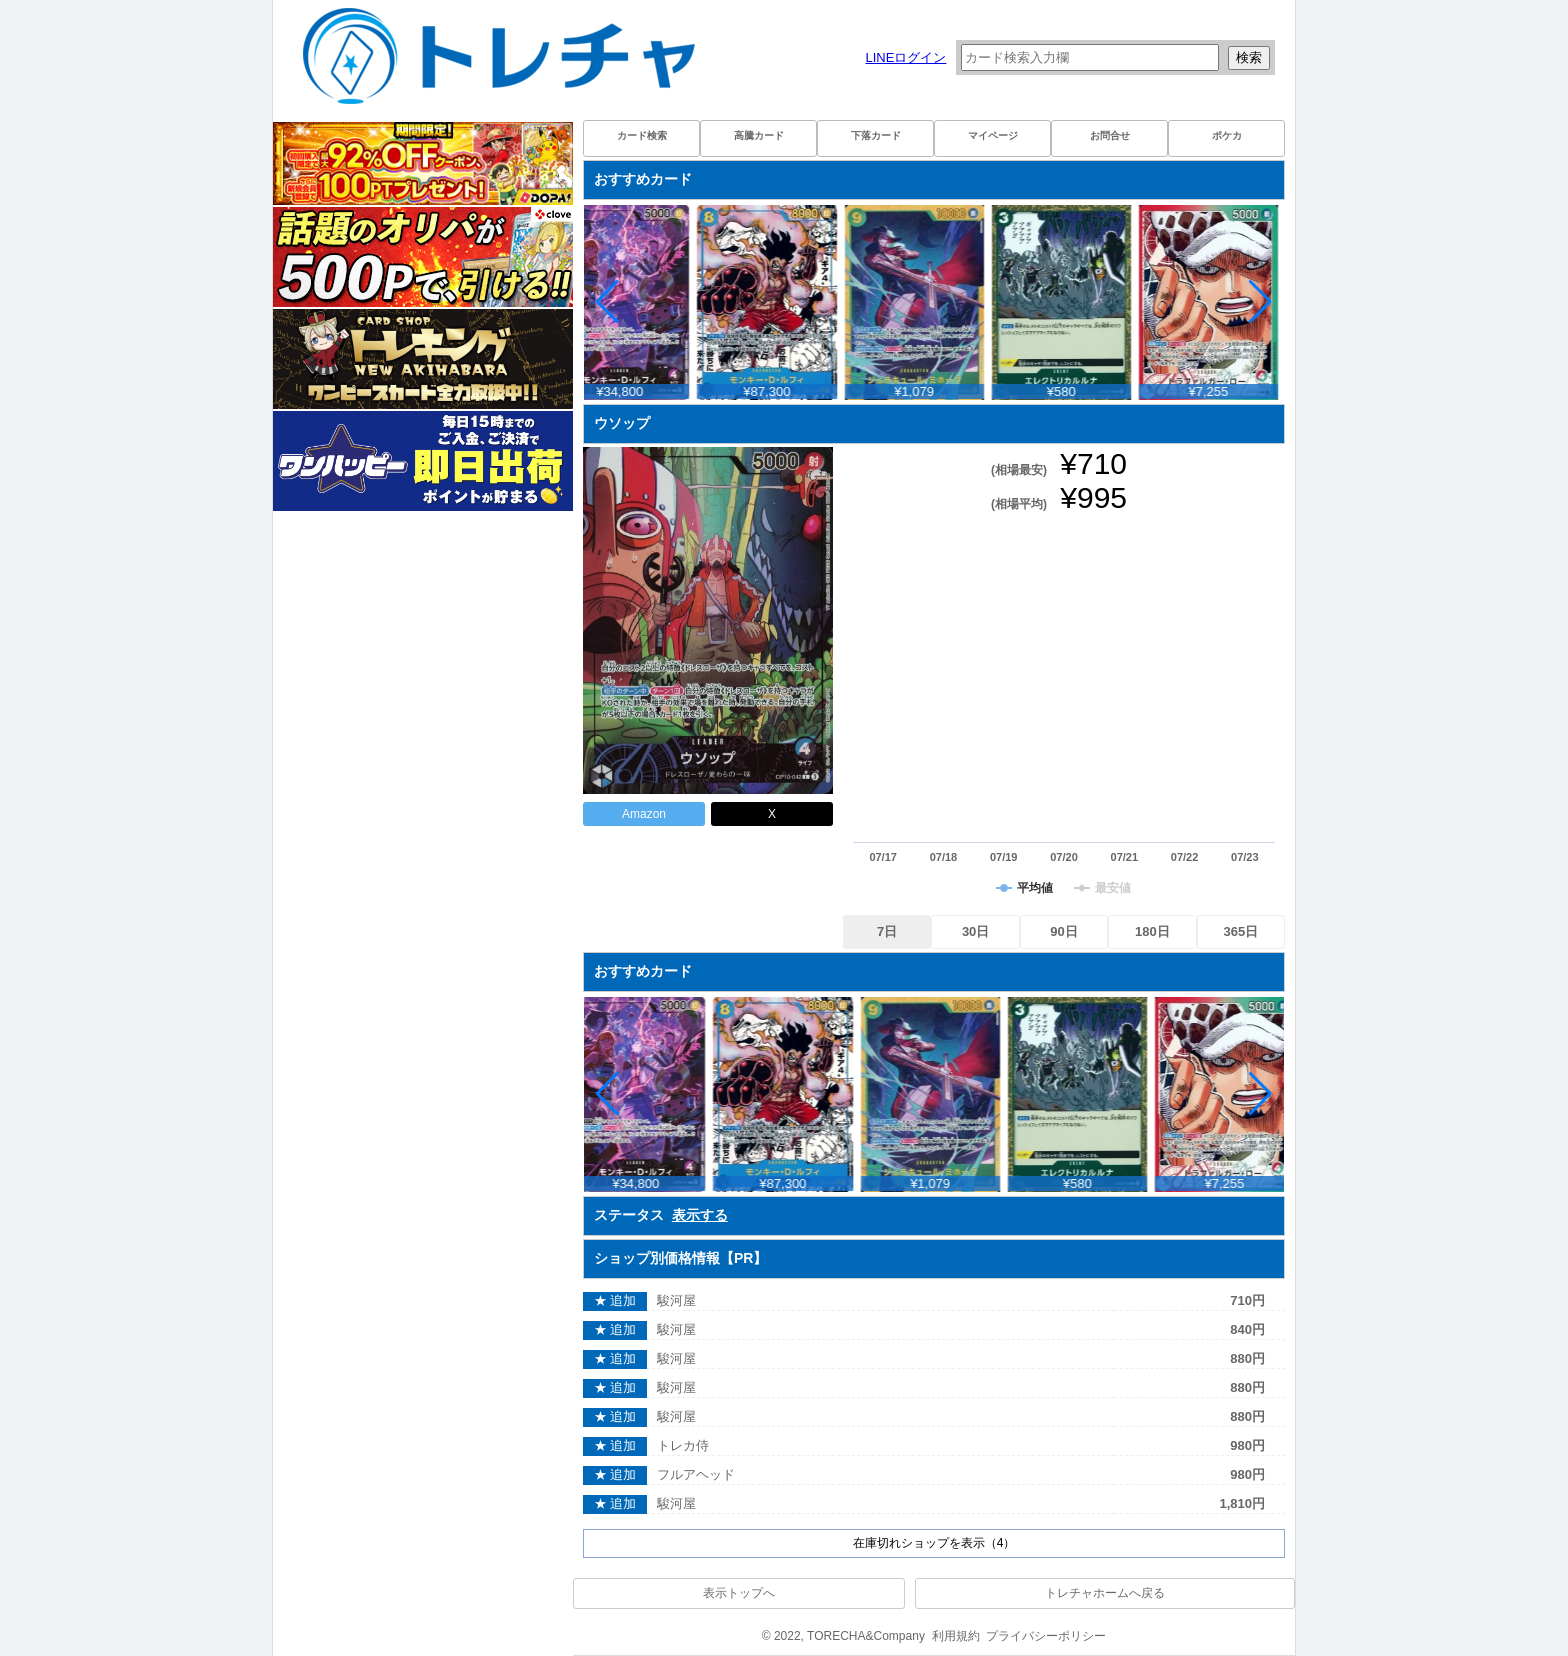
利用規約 (956, 1636)
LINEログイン (905, 57)
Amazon (644, 814)
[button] (1260, 302)
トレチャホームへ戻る (1105, 1593)
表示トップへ (739, 1593)
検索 (1249, 57)
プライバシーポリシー (1046, 1636)
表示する (700, 1215)
